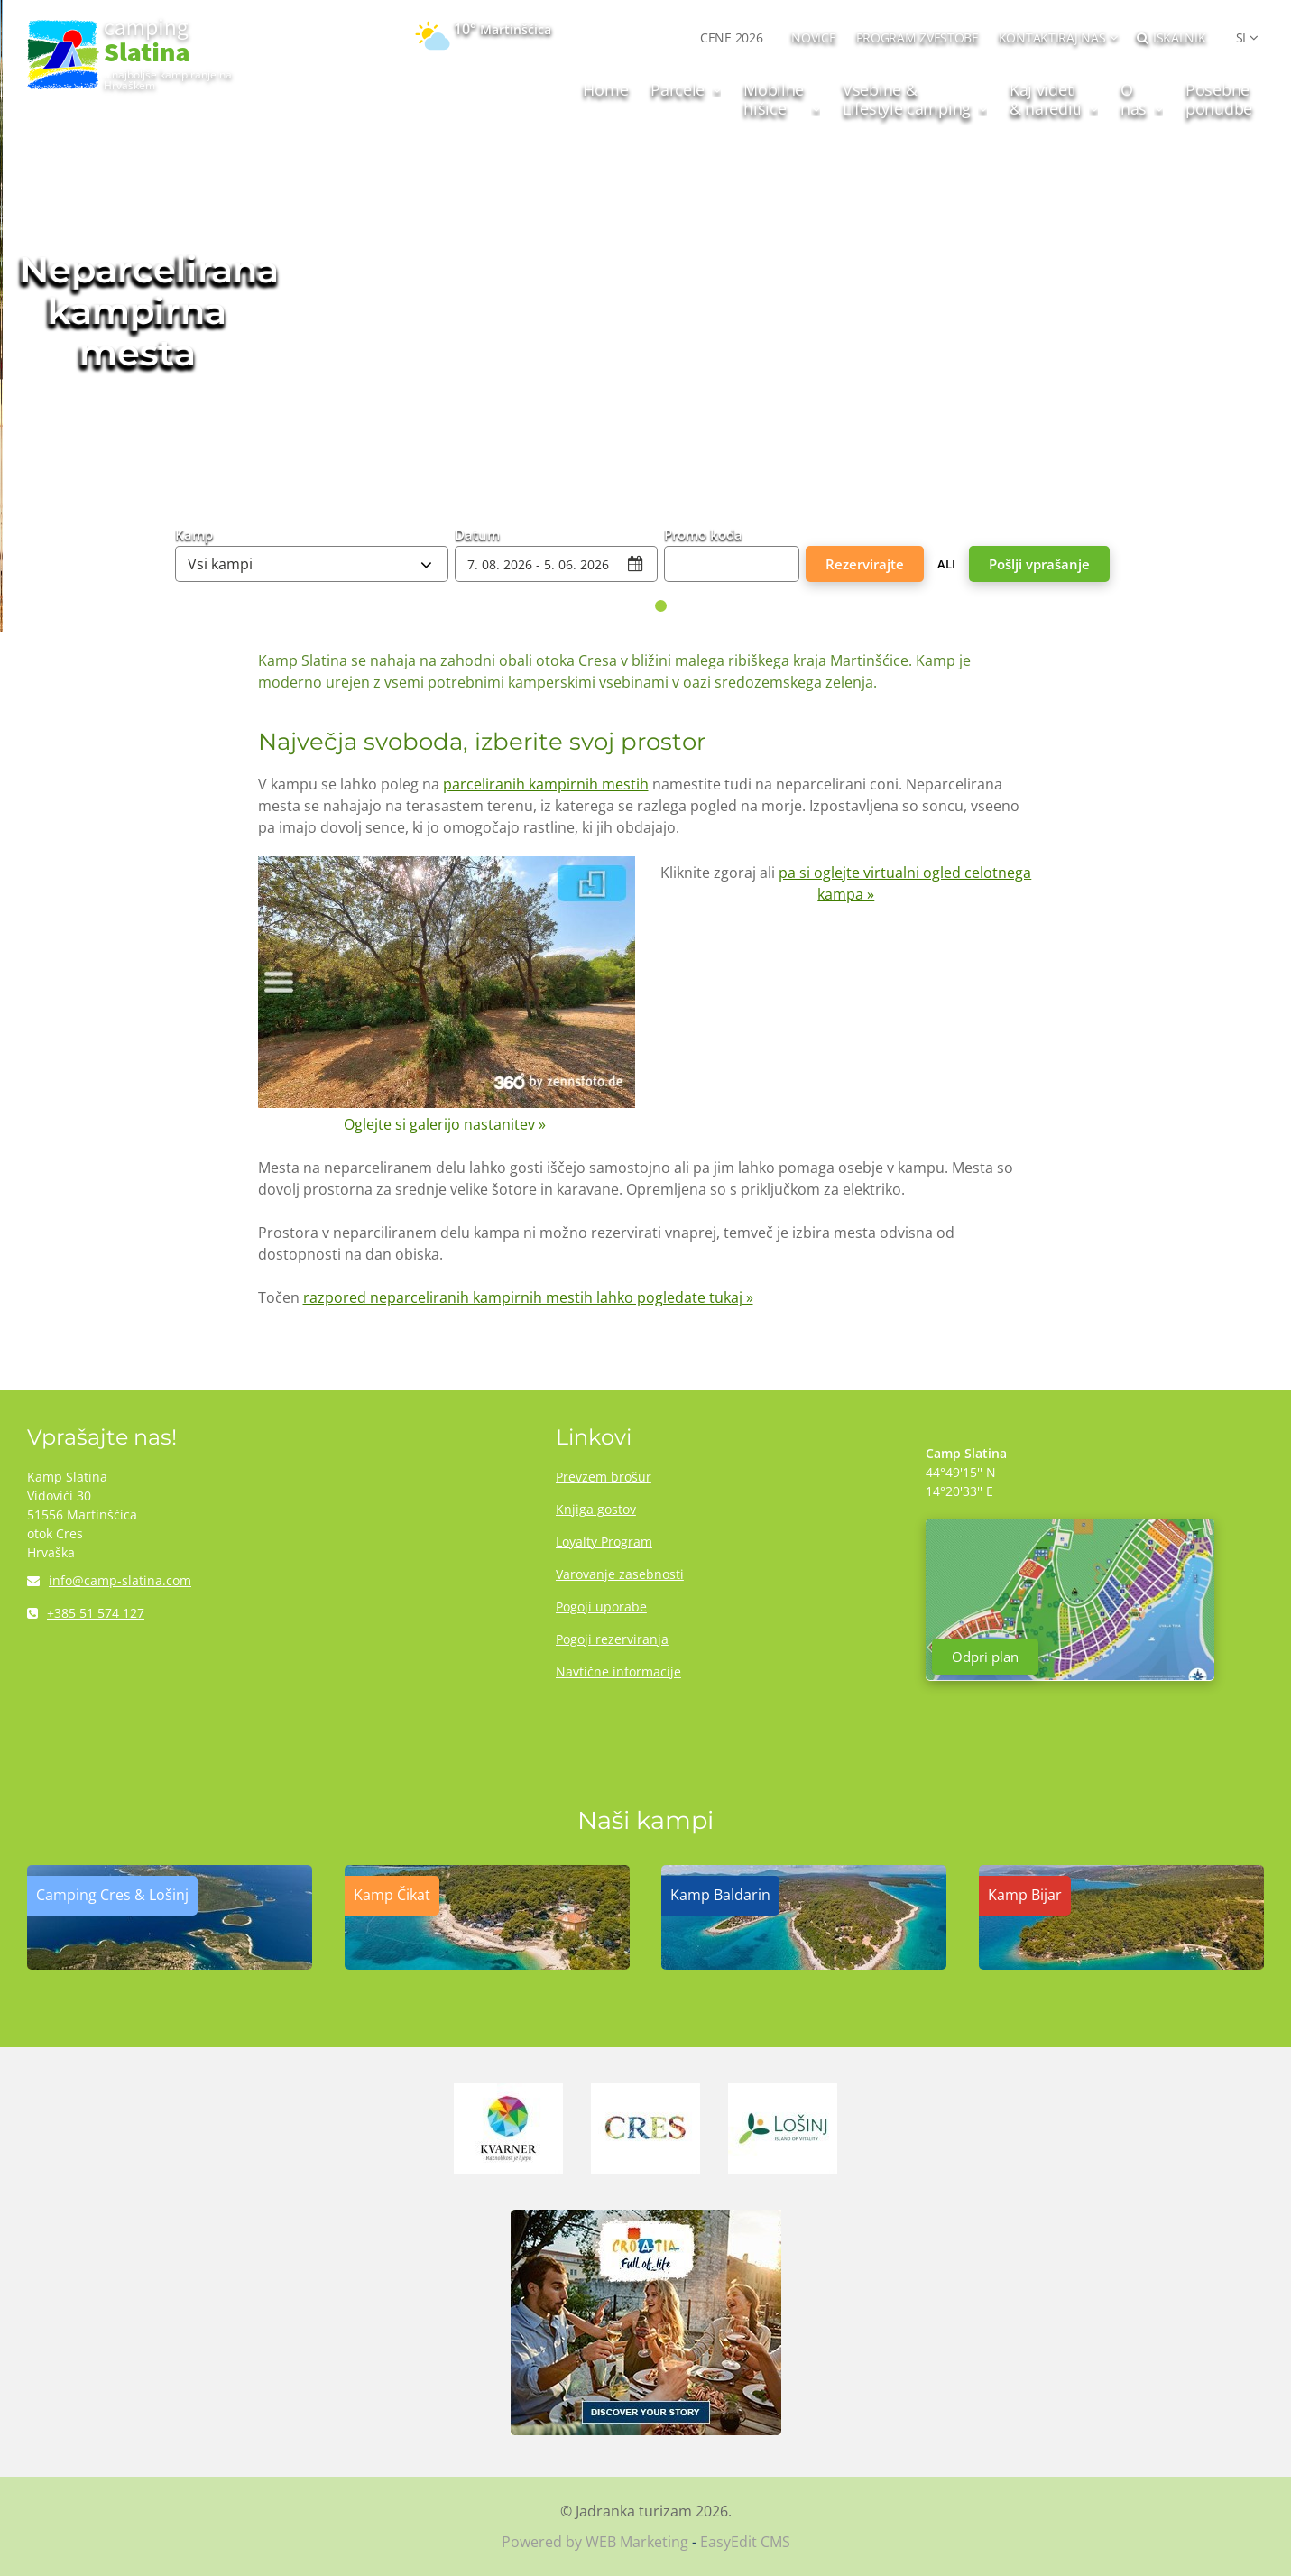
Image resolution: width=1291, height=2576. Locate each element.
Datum (477, 533)
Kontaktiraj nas (1052, 37)
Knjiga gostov (596, 1509)
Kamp (194, 533)
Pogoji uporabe (601, 1606)
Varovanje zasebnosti (620, 1574)
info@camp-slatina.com (109, 1580)
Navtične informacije (618, 1671)
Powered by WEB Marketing (595, 2542)
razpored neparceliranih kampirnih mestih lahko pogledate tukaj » (528, 1297)
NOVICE (813, 37)
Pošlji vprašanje (1039, 564)
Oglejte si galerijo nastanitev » (445, 1124)
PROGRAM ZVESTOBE (917, 37)
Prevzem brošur (603, 1476)
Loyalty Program (604, 1541)
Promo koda (703, 533)
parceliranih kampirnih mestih (546, 784)
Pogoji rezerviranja (612, 1639)
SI (1241, 37)
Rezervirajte (864, 564)
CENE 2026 (731, 37)
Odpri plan (985, 1657)
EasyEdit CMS (745, 2542)
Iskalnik (1171, 37)
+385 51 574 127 (85, 1612)
